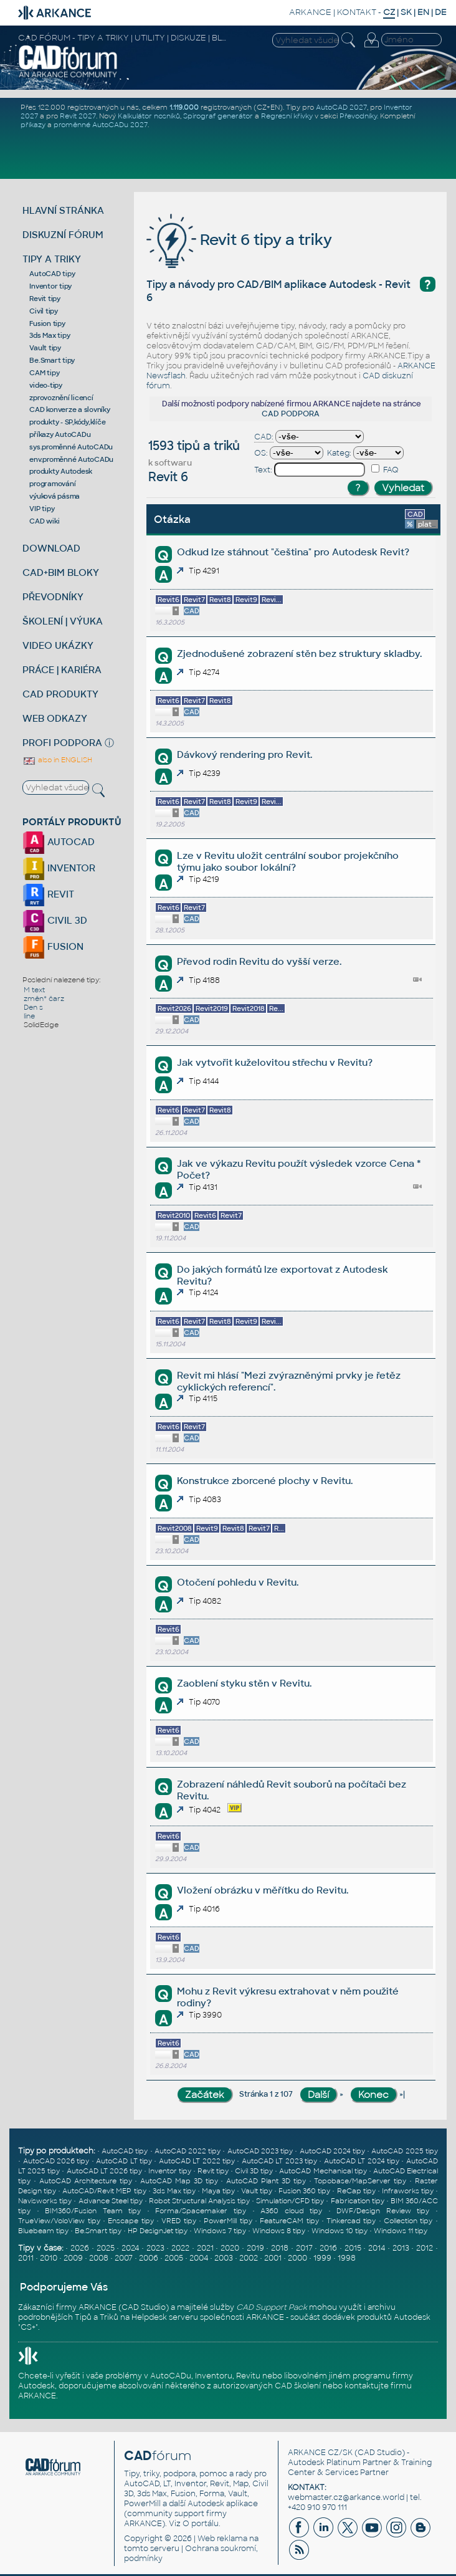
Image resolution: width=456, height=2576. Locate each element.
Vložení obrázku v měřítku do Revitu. (262, 1890)
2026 (79, 2248)
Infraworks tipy (408, 2190)
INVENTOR (58, 868)
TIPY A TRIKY (51, 259)
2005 (173, 2258)
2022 (180, 2248)
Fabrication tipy (357, 2200)
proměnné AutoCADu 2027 (101, 124)
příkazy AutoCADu (59, 434)
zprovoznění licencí (61, 397)
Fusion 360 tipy (304, 2190)
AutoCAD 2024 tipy (332, 2151)
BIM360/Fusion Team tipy (93, 2210)
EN (423, 12)
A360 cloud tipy (291, 2210)
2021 (205, 2248)
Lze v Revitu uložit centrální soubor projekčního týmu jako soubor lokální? (288, 861)
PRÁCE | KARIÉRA (62, 670)
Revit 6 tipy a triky (239, 239)
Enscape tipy (130, 2220)
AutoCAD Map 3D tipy (178, 2180)
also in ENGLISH (57, 759)
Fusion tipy (47, 323)
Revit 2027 (78, 116)
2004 (198, 2258)
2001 (273, 2258)
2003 (223, 2258)
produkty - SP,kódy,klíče (67, 422)
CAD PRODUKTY (60, 694)
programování (52, 483)
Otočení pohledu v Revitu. (237, 1582)
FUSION (52, 946)
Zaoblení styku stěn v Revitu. (244, 1683)
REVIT (48, 894)
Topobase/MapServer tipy (360, 2180)
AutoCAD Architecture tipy (85, 2180)
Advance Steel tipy (110, 2200)
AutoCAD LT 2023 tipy (279, 2161)
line (29, 1016)
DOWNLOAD (51, 548)
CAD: (263, 437)
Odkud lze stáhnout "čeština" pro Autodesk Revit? (293, 552)
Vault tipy (45, 347)
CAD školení (298, 2386)
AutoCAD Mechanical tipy (322, 2171)
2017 (304, 2248)
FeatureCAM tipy (289, 2220)
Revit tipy (44, 298)
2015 (352, 2248)
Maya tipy (218, 2190)
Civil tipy (43, 311)
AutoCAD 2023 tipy (260, 2151)
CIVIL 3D (54, 920)
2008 (98, 2258)
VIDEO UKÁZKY (57, 645)
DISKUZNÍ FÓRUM (62, 235)
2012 (424, 2248)
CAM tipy (44, 372)
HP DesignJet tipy (158, 2230)
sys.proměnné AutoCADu (71, 447)
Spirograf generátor (218, 116)
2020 (230, 2248)
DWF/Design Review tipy (382, 2210)
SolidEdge (41, 1024)
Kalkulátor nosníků (149, 116)
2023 (155, 2248)
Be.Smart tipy (52, 360)
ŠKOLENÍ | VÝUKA (62, 621)
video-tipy (45, 385)
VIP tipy (41, 508)
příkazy (33, 124)
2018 (279, 2248)
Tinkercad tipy (351, 2220)
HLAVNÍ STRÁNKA (63, 210)
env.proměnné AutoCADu (71, 459)
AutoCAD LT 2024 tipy (361, 2161)
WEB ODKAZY (54, 718)
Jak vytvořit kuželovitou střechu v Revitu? (275, 1062)
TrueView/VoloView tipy (59, 2220)
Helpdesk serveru (164, 2317)
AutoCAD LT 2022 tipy (197, 2161)
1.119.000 (184, 107)
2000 (297, 2258)
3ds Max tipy (49, 335)
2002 (248, 2258)
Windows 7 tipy (220, 2230)
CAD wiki (44, 521)
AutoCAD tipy (52, 273)
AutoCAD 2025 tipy (404, 2151)
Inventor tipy (50, 286)
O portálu (201, 2524)
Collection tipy (408, 2220)
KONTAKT (356, 12)
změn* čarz (44, 998)
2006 (148, 2258)
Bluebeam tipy (43, 2230)
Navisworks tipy (45, 2200)
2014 (376, 2248)
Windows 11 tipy (400, 2230)
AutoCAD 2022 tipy (187, 2151)
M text (34, 989)
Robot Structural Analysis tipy (199, 2200)
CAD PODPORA (291, 414)
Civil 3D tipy (254, 2171)
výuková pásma (54, 496)
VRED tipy (178, 2220)
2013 (400, 2248)
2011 (26, 2258)
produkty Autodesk (60, 471)
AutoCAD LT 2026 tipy (104, 2171)
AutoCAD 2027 (341, 107)
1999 (322, 2258)
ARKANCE (310, 12)
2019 (255, 2248)
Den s (33, 1007)
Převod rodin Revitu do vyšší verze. (259, 961)
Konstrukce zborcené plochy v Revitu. (265, 1481)
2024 (130, 2248)
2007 (124, 2258)
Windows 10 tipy (339, 2230)
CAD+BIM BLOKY (60, 572)
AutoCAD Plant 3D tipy (265, 2180)
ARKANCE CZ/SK (320, 2453)
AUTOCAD (58, 842)
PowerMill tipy (228, 2220)
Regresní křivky (287, 116)
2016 (328, 2248)
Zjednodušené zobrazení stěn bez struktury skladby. (299, 653)
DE (441, 12)
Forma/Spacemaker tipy (200, 2210)
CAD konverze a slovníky (69, 409)
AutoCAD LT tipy (124, 2161)
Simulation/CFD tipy (290, 2200)
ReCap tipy (356, 2190)
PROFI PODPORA (62, 743)
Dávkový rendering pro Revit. (244, 754)
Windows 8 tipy (278, 2230)
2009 (73, 2258)
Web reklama (222, 2539)
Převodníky (358, 116)
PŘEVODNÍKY (52, 597)
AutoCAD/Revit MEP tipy (104, 2190)
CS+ (28, 2327)
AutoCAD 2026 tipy (56, 2161)
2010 (48, 2258)
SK (406, 12)
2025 (106, 2248)
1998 (347, 2258)
